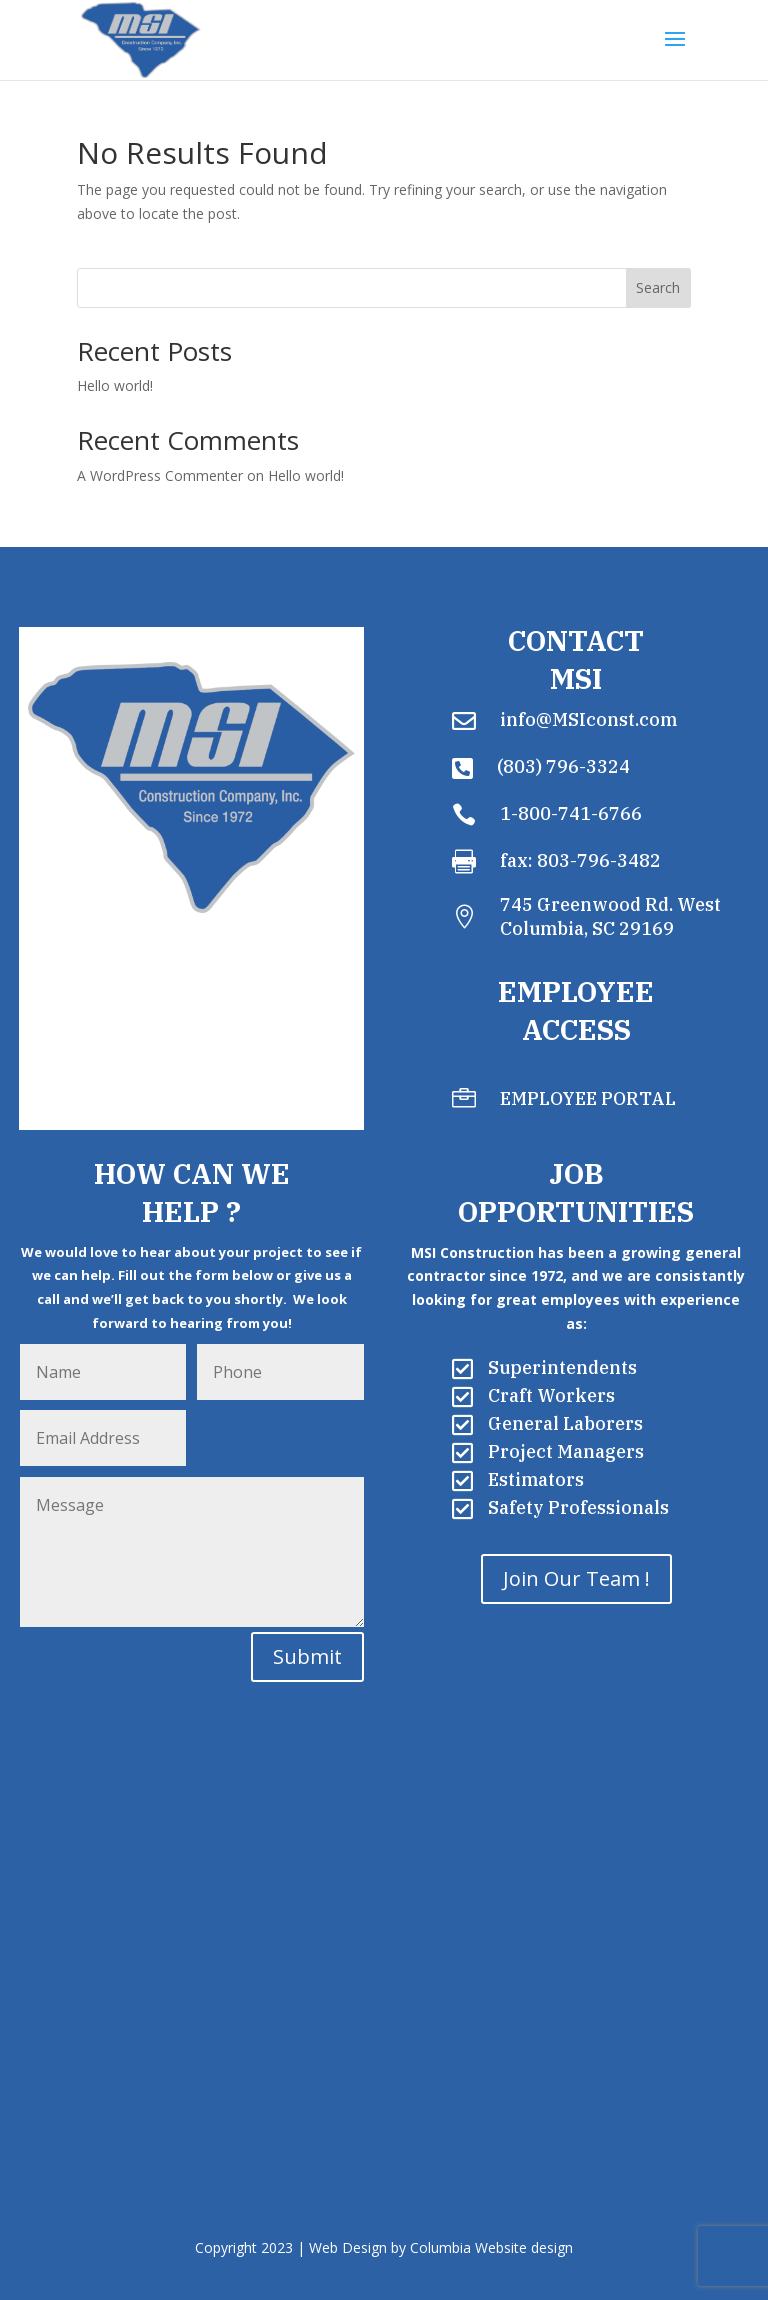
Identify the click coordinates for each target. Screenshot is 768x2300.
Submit (307, 1656)
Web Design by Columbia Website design (441, 2247)
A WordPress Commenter (160, 475)
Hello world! (115, 385)
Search (658, 287)
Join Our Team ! (576, 1578)
